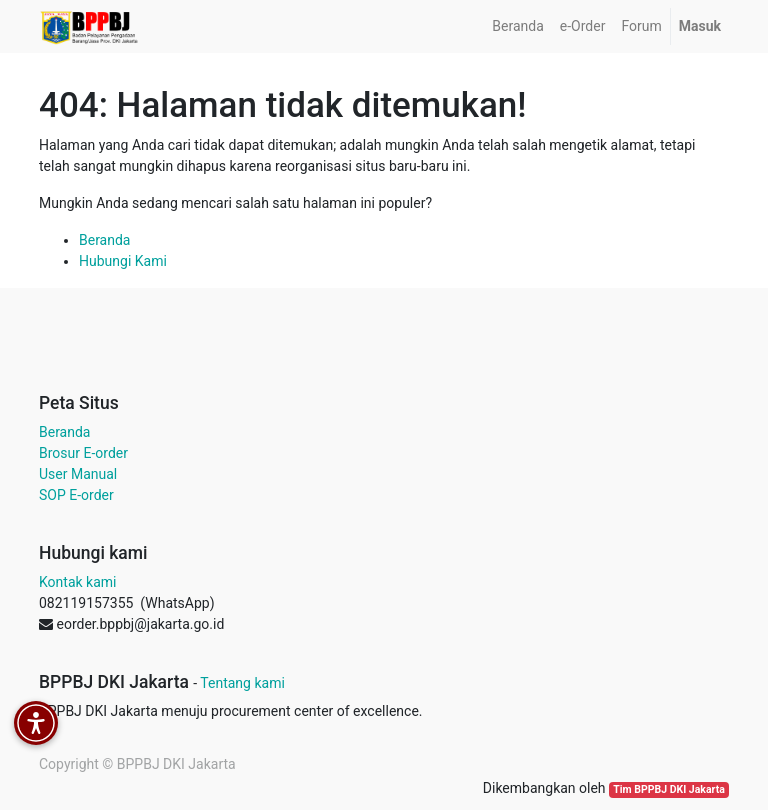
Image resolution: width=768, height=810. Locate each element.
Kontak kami (77, 582)
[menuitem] (517, 26)
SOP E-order (76, 495)
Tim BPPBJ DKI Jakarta (669, 789)
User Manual (78, 474)
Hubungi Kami (123, 261)
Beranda (104, 240)
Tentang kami (242, 683)
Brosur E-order (83, 453)
